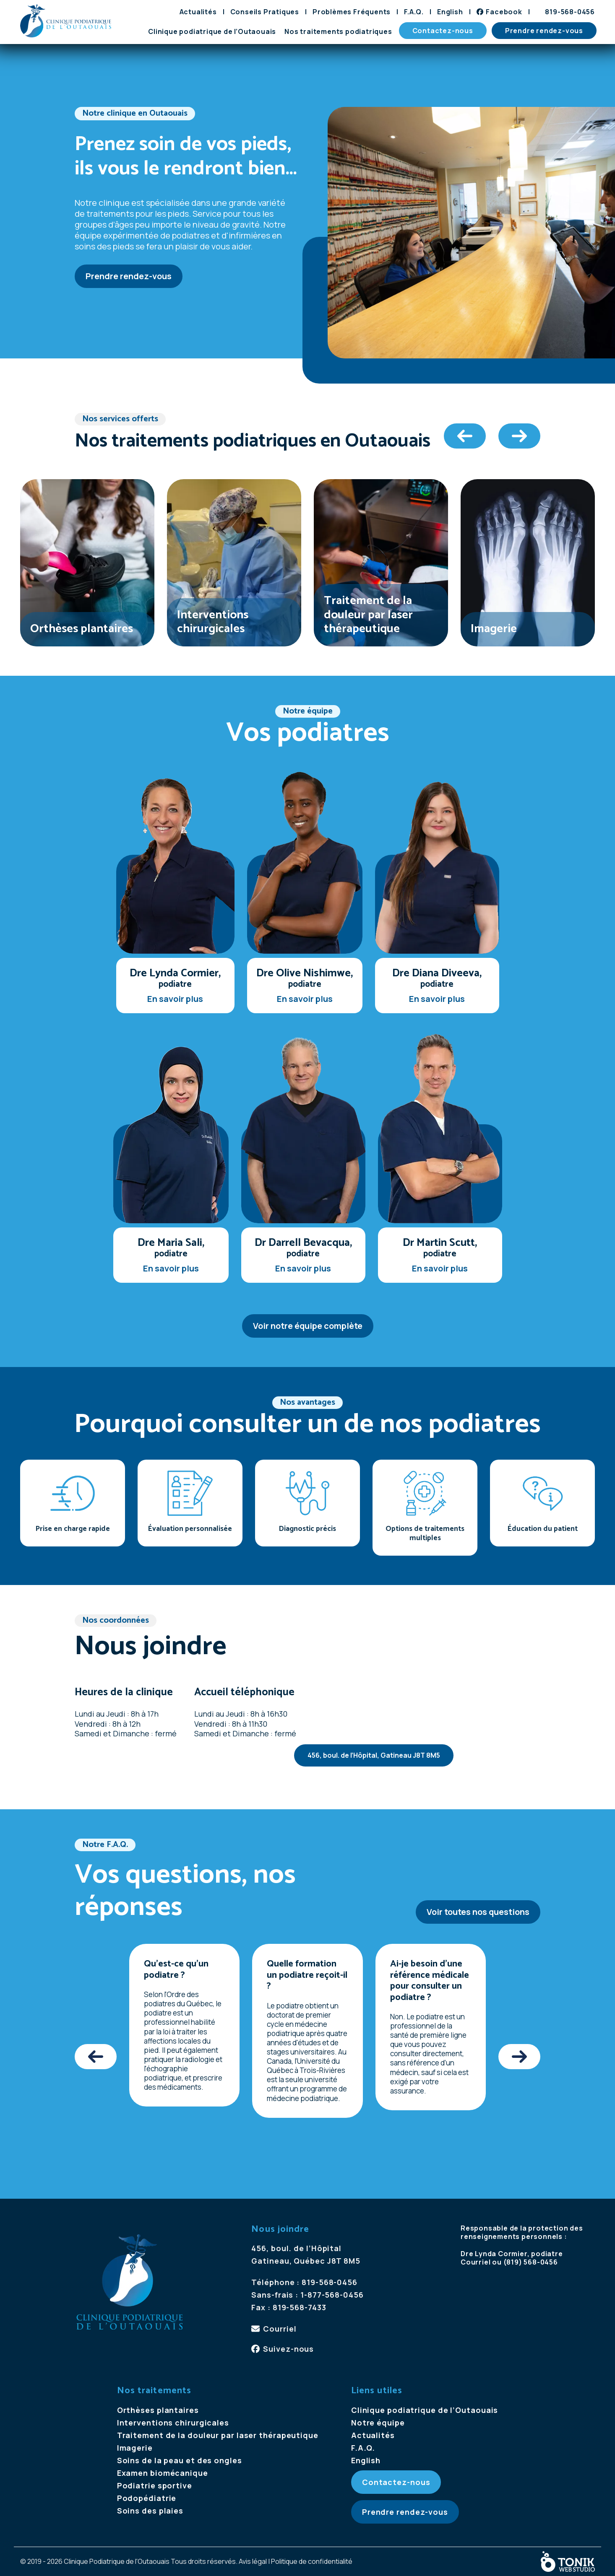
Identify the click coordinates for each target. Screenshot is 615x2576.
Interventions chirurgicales (173, 2422)
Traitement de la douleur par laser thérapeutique (217, 2435)
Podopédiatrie (147, 2498)
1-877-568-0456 (332, 2295)
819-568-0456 (570, 11)
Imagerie (135, 2448)
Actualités (198, 11)
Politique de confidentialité (311, 2561)
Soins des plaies (150, 2510)
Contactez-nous (442, 30)
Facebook (504, 11)
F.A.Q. (414, 11)
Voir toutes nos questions (478, 1911)
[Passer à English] (450, 11)
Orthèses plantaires (158, 2410)
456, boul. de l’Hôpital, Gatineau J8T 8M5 (374, 1755)
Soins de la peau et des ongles (179, 2460)
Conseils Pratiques (264, 11)
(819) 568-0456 (530, 2262)
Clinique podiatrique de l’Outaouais (212, 31)
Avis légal (253, 2561)
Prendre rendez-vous (544, 30)
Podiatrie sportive (154, 2485)
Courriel (279, 2329)
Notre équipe (378, 2422)
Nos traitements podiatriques (338, 31)
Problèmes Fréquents (352, 11)
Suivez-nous (288, 2349)
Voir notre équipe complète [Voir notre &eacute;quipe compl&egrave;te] (307, 1325)
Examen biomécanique (162, 2473)
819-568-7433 (299, 2307)
